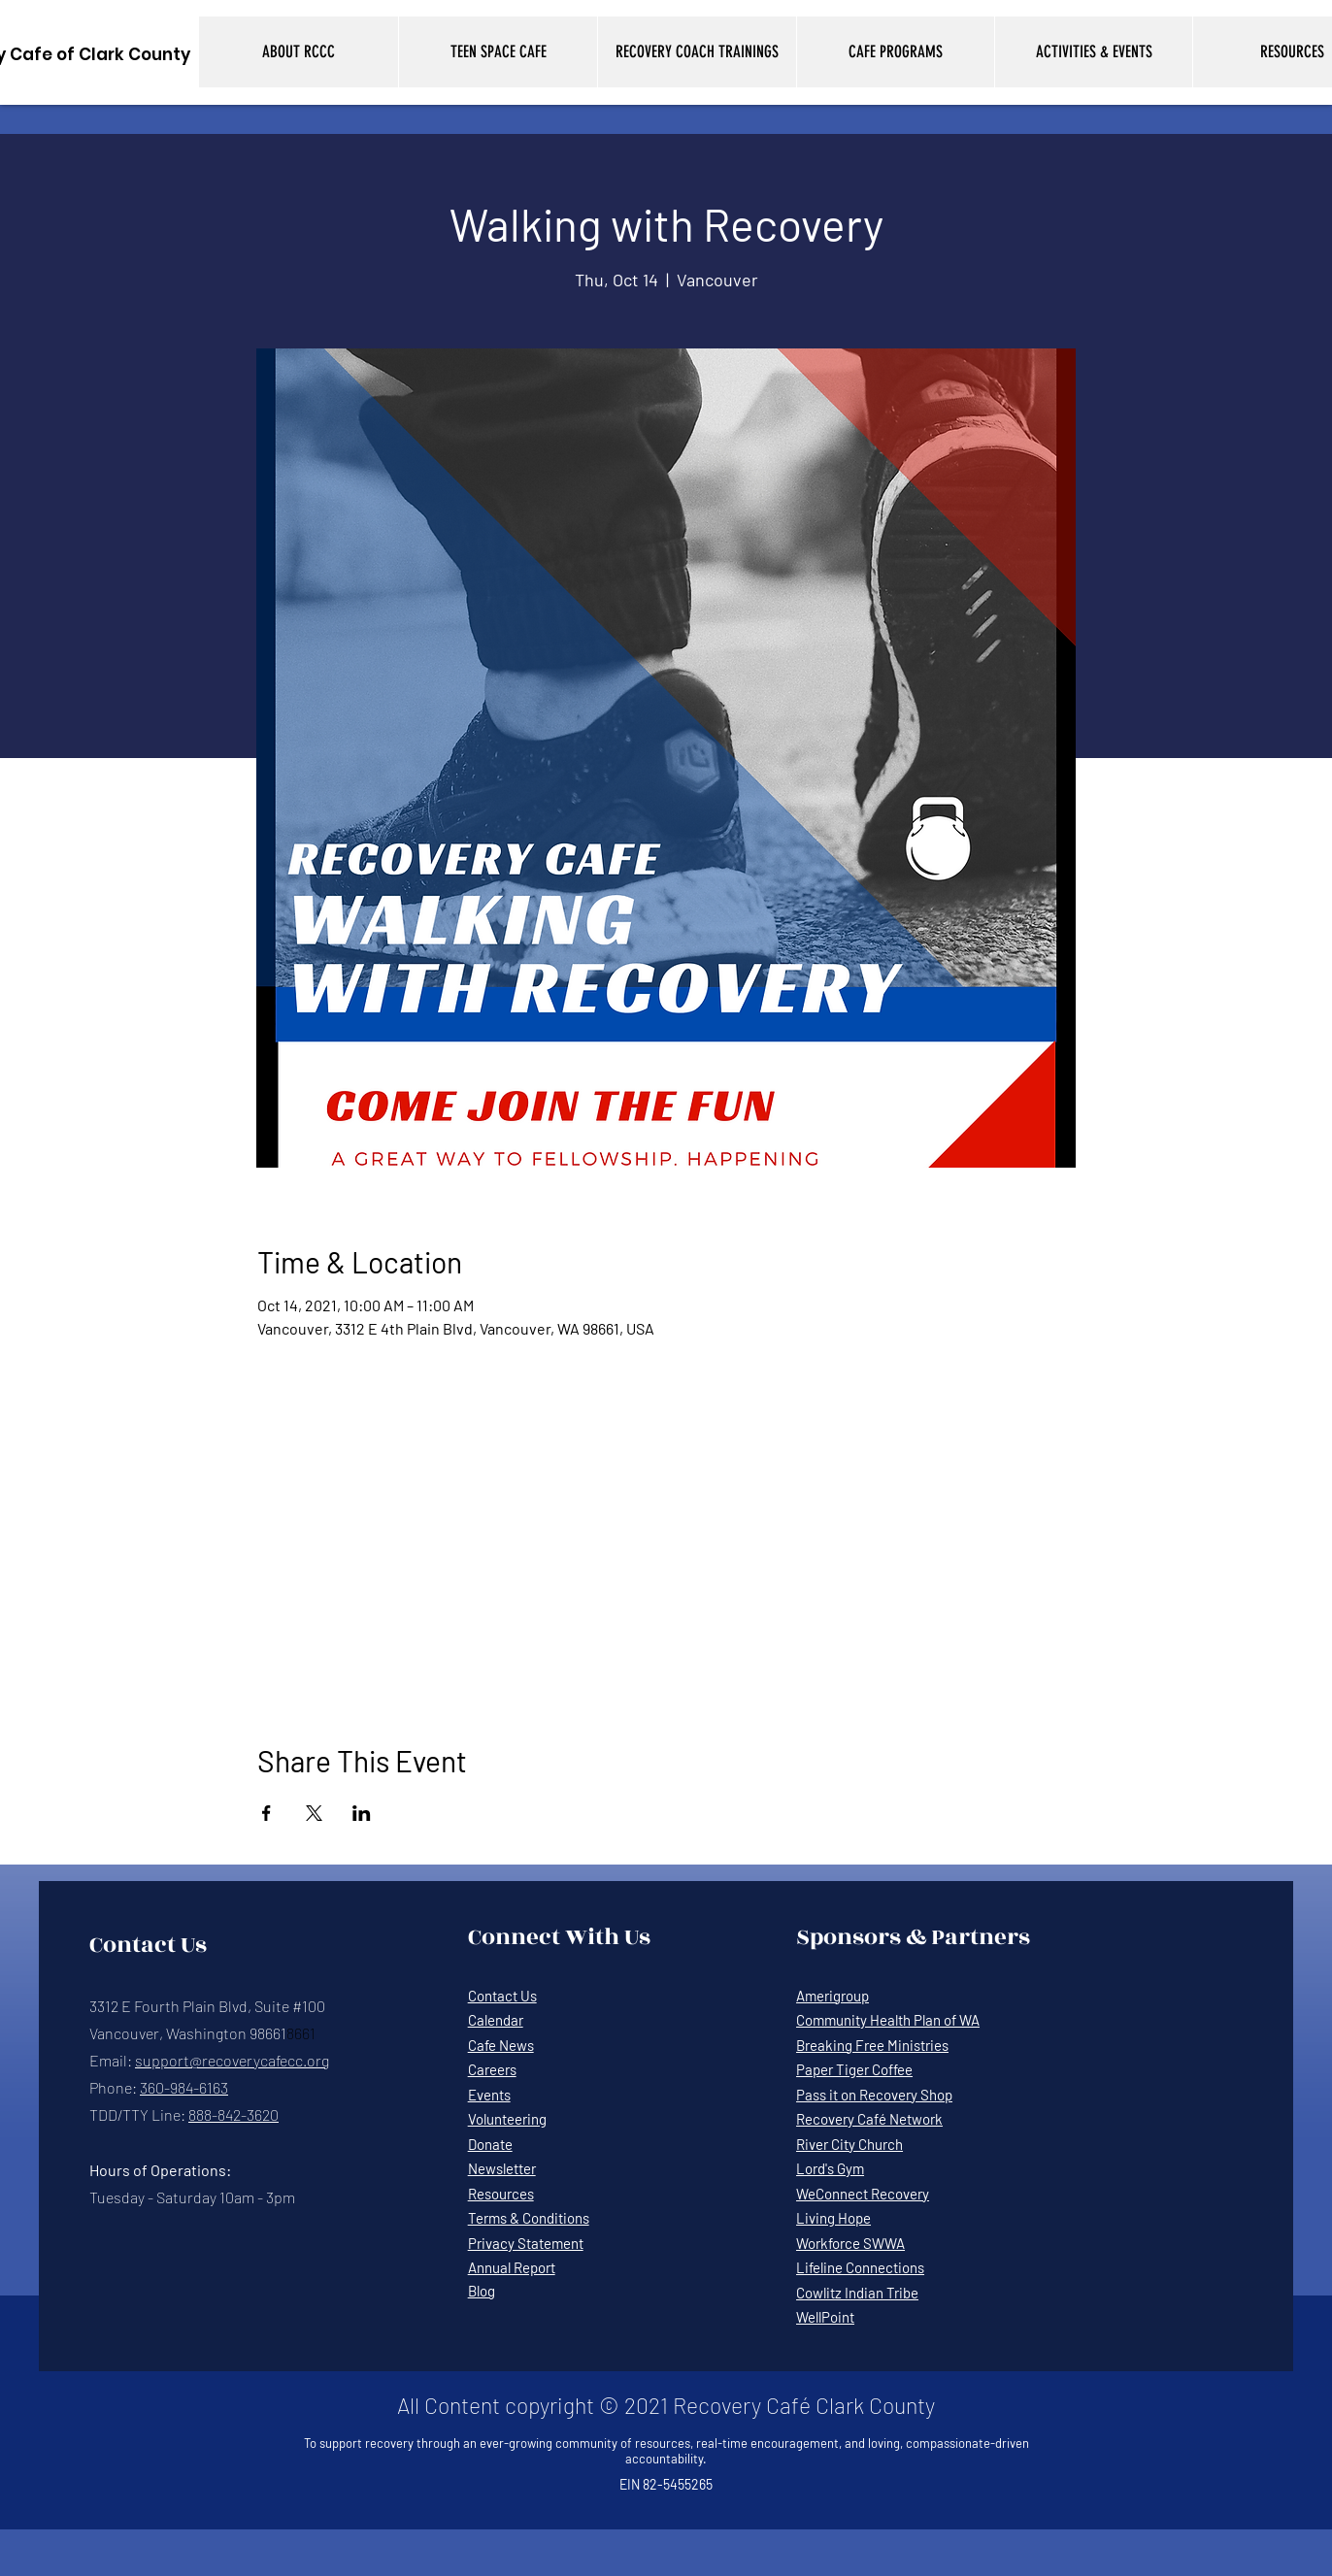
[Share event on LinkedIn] (361, 1813)
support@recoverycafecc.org (232, 2060)
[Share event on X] (314, 1813)
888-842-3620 (233, 2114)
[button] (298, 52)
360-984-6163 (184, 2087)
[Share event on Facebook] (266, 1813)
